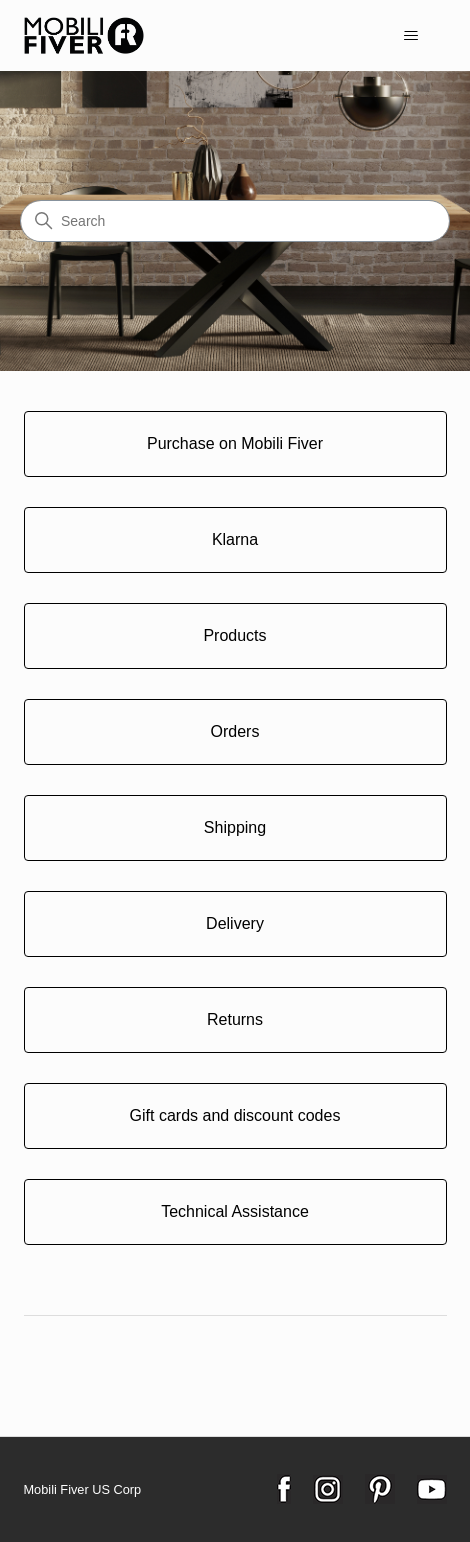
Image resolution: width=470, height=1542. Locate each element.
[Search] (235, 221)
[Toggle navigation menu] (411, 36)
